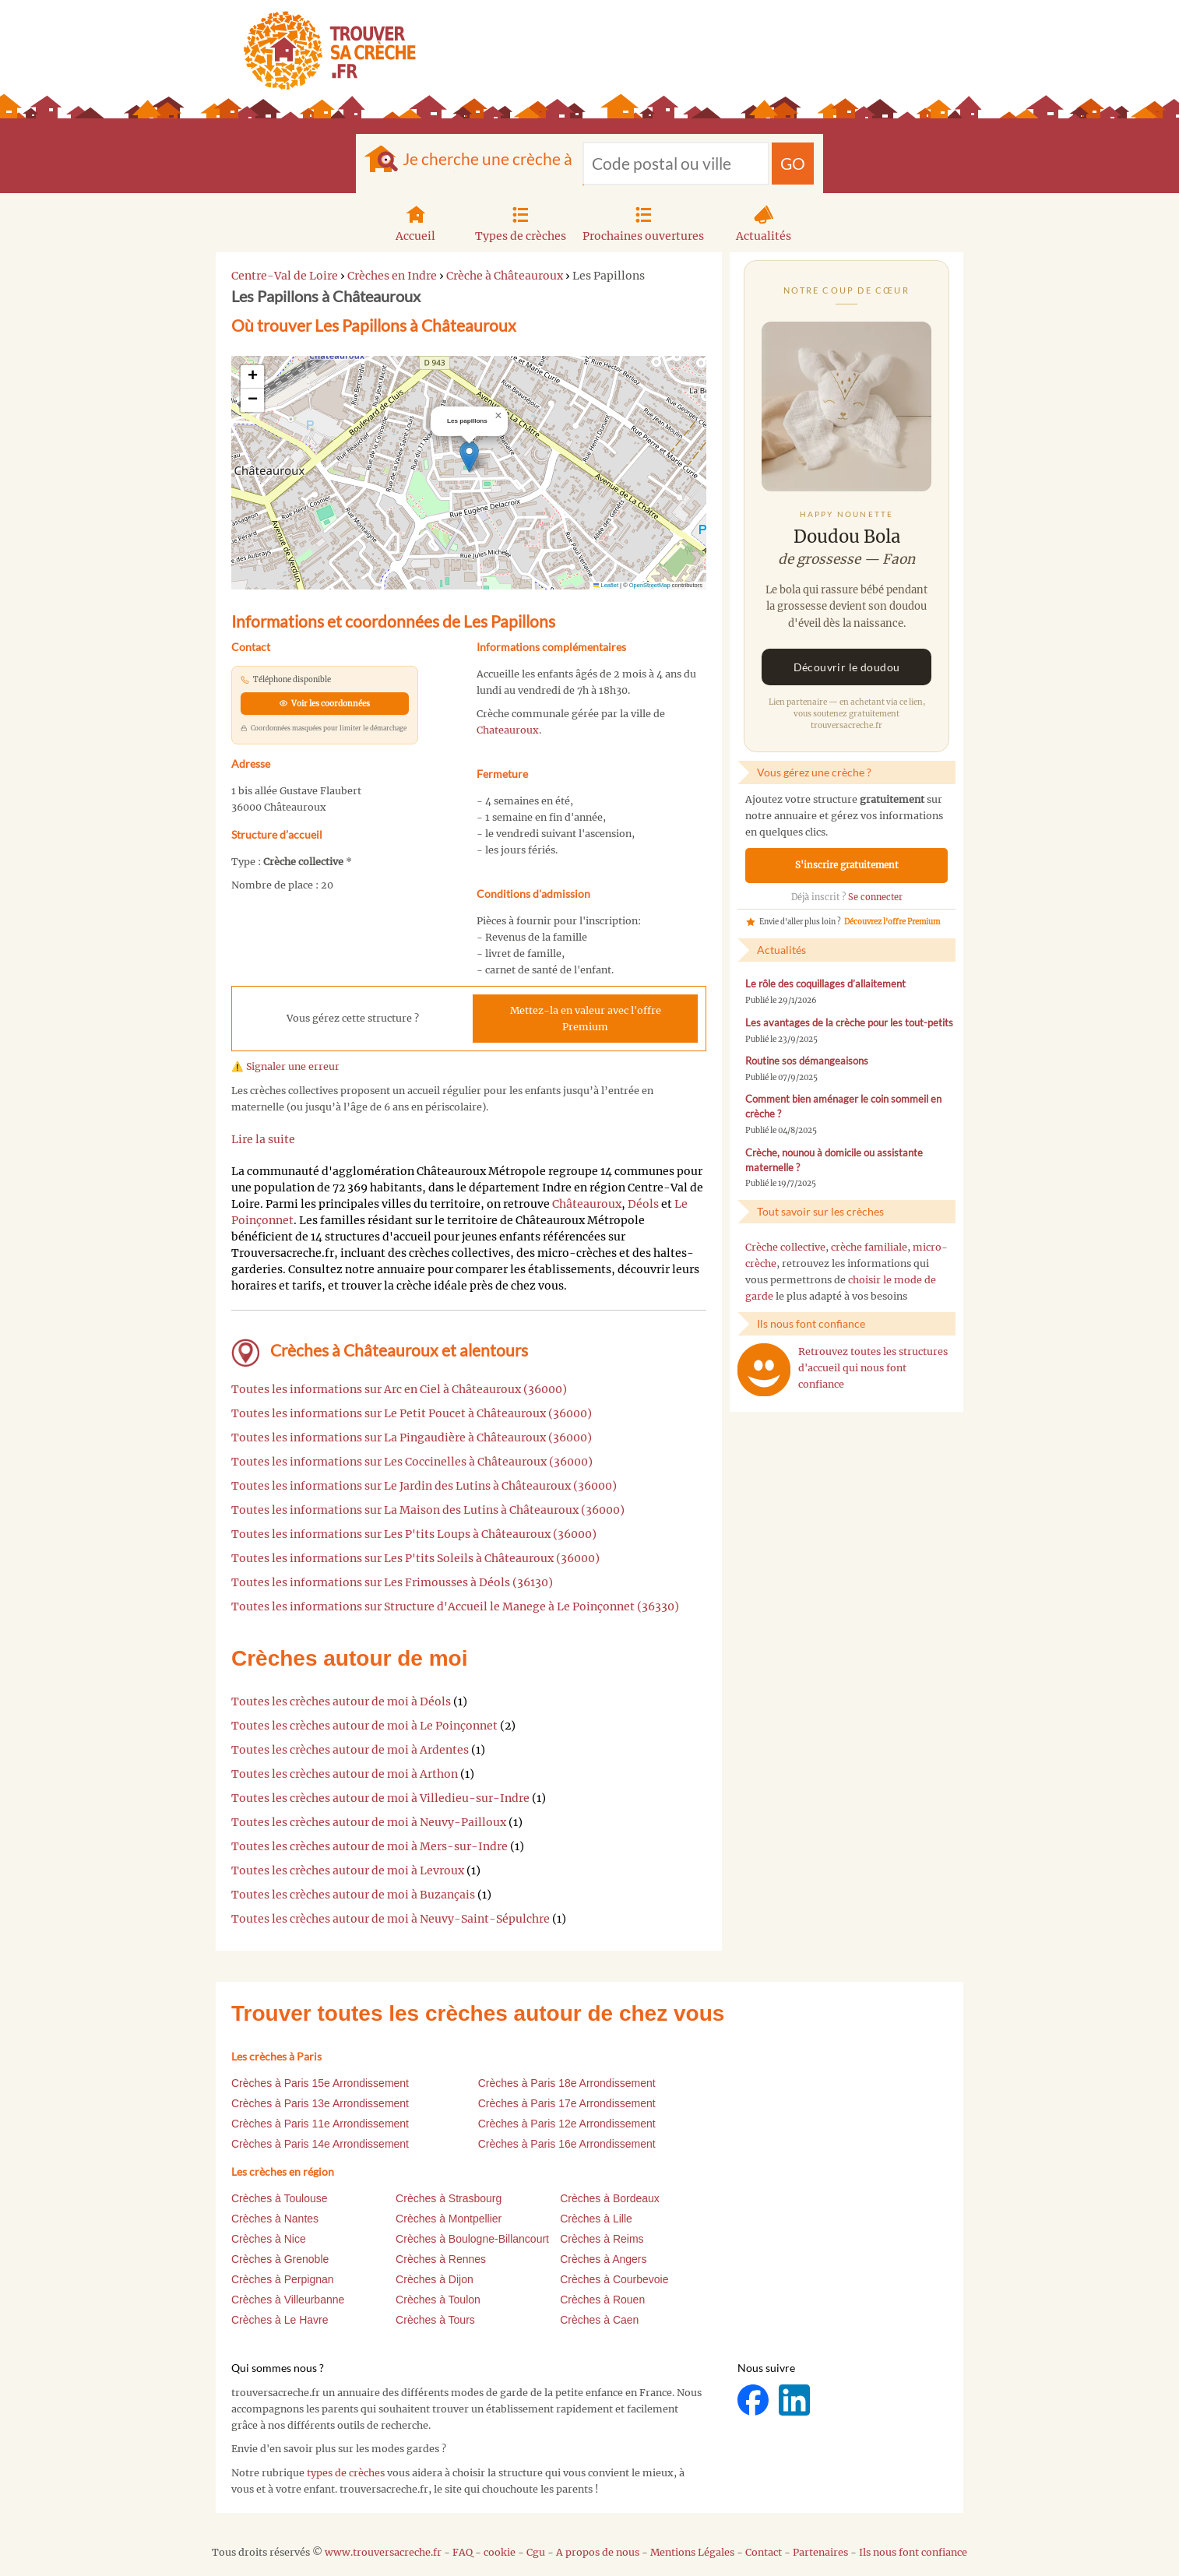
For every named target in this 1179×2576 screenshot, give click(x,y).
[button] (469, 457)
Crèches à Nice (268, 2239)
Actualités (763, 222)
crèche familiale (869, 1247)
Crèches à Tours (435, 2320)
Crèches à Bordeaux (610, 2198)
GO (792, 163)
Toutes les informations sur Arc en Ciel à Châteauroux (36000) (399, 1389)
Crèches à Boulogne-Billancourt (472, 2239)
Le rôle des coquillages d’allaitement (825, 984)
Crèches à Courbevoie (614, 2279)
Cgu (535, 2552)
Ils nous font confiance (913, 2552)
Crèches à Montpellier (449, 2218)
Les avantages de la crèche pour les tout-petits (849, 1023)
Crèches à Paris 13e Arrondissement (320, 2103)
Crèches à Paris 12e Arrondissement (567, 2123)
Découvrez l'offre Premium (892, 922)
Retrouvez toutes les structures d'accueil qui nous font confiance (873, 1368)
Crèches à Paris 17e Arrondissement (567, 2103)
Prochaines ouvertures (643, 222)
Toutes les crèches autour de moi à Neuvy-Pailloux (368, 1822)
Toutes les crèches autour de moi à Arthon (344, 1774)
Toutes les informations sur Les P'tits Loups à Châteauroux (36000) (414, 1534)
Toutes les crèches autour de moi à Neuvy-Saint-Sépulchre (390, 1919)
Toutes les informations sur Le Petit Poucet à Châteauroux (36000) (411, 1413)
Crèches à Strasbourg (449, 2198)
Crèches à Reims (601, 2239)
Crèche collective (785, 1247)
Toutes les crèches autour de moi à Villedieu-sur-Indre (380, 1798)
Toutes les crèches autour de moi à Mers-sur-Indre (369, 1846)
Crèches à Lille (596, 2218)
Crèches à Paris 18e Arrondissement (567, 2083)
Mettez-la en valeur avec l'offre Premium (585, 1019)
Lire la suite (263, 1139)
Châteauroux (586, 1204)
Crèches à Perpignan (282, 2279)
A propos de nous (597, 2552)
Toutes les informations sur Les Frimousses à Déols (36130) (392, 1582)
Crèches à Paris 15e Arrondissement (320, 2083)
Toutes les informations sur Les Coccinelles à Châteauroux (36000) (412, 1462)
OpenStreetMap (649, 585)
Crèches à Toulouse (279, 2198)
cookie (500, 2552)
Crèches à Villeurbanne (287, 2299)
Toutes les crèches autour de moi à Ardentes (350, 1750)
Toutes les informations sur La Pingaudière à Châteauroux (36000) (411, 1438)
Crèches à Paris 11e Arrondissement (320, 2123)
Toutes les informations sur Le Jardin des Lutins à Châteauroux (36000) (424, 1486)
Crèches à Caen (599, 2320)
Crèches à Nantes (275, 2218)
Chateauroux (508, 730)
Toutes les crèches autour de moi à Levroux (347, 1870)
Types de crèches (520, 222)
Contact (763, 2552)
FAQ (462, 2552)
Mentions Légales (692, 2552)
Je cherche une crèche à (487, 158)
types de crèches (346, 2473)
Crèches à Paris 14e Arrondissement (320, 2144)
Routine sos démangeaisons (806, 1061)
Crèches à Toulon (438, 2299)
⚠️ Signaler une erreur (285, 1066)
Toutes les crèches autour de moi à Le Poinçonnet (364, 1726)
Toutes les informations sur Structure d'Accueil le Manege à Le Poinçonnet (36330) (455, 1606)
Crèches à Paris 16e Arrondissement (567, 2144)
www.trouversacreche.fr (383, 2552)
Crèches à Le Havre (280, 2320)
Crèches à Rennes (441, 2259)
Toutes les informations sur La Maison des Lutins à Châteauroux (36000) (428, 1510)
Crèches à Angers (603, 2259)
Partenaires (820, 2552)
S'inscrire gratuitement (847, 865)
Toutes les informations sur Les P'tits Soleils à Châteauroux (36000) (415, 1558)
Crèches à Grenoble (280, 2259)
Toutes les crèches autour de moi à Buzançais (353, 1895)
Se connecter (875, 897)
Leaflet (605, 585)
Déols (643, 1204)
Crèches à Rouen (602, 2299)
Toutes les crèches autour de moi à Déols (341, 1701)
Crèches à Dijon (434, 2279)
